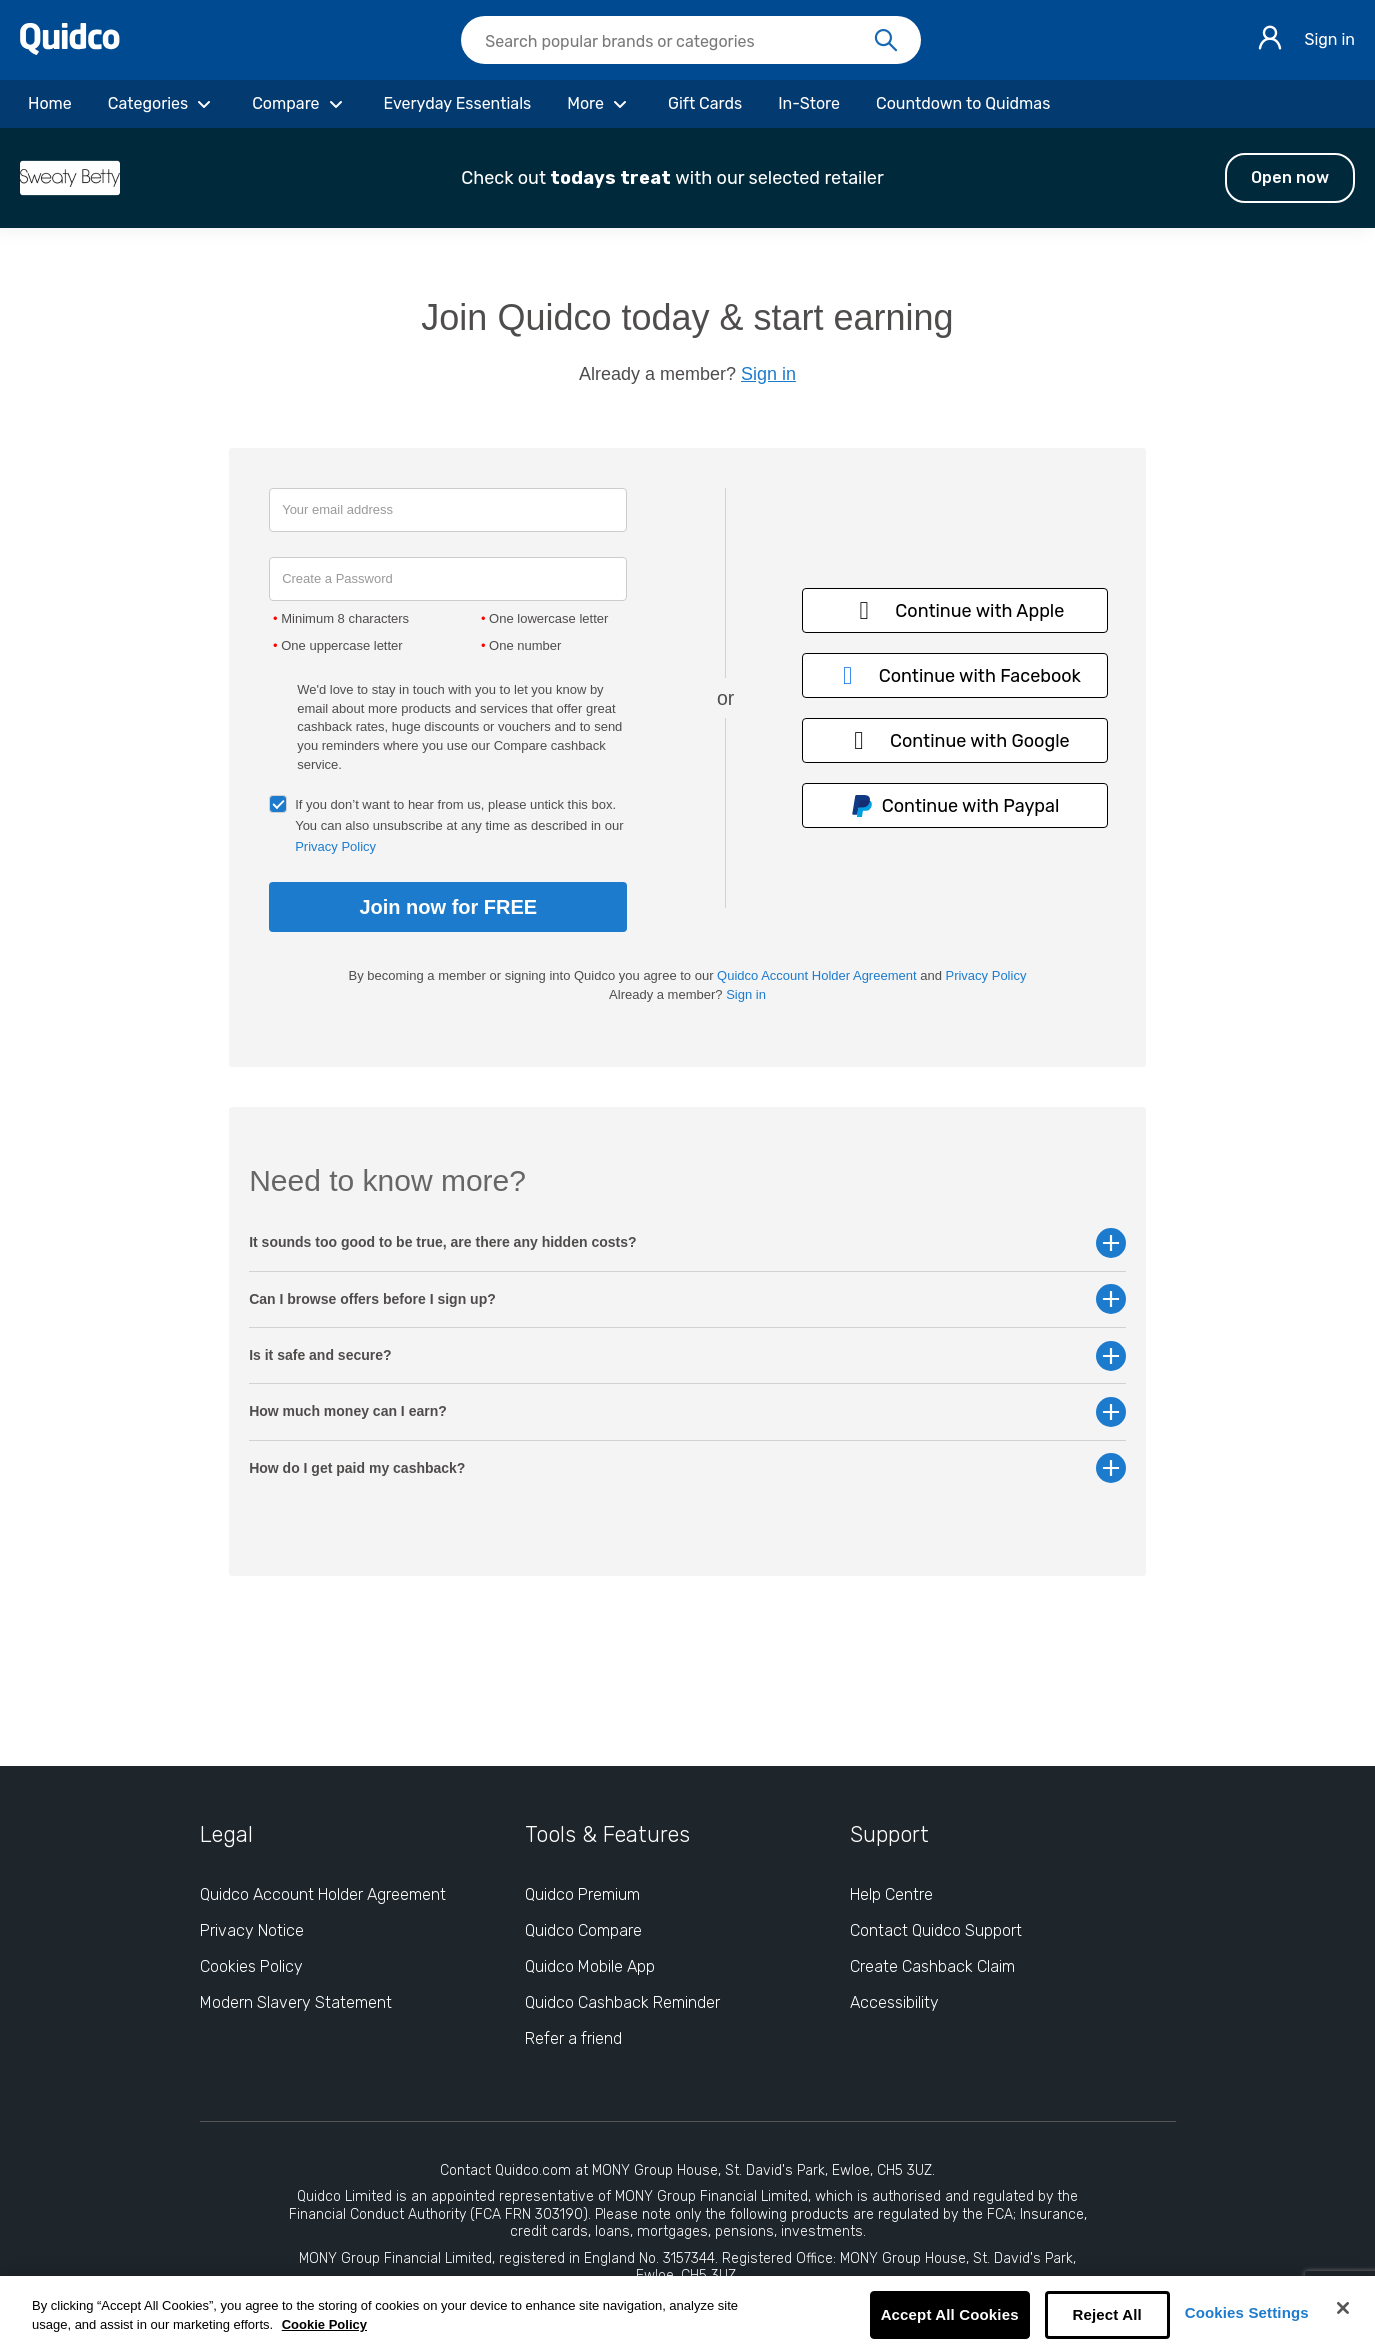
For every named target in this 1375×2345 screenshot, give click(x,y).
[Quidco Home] (70, 49)
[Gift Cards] (705, 104)
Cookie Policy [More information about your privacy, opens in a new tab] (324, 2324)
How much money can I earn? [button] (687, 1411)
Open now (1290, 177)
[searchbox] (691, 40)
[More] (599, 104)
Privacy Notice (252, 1930)
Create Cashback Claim (932, 1966)
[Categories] (162, 104)
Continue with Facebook (955, 675)
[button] (687, 178)
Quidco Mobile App (590, 1966)
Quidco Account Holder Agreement (816, 975)
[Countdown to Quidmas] (963, 104)
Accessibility (894, 2002)
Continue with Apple (954, 610)
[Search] (886, 41)
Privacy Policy (335, 846)
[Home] (50, 104)
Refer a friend (573, 2038)
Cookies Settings (1247, 2312)
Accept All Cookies (950, 2314)
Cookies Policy (251, 1966)
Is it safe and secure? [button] (687, 1355)
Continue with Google (955, 740)
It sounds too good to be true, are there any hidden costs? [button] (687, 1242)
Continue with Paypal (954, 806)
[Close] (1343, 2308)
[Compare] (299, 104)
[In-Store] (809, 104)
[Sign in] (1270, 40)
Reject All (1107, 2314)
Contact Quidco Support (936, 1930)
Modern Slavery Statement (296, 2002)
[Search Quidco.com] (679, 42)
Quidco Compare (583, 1930)
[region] (687, 2310)
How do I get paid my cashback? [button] (687, 1468)
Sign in (1329, 39)
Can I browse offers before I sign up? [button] (687, 1299)
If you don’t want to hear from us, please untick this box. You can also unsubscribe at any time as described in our (459, 825)
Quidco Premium (582, 1894)
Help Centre (891, 1894)
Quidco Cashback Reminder (622, 2002)
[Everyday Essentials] (458, 104)
